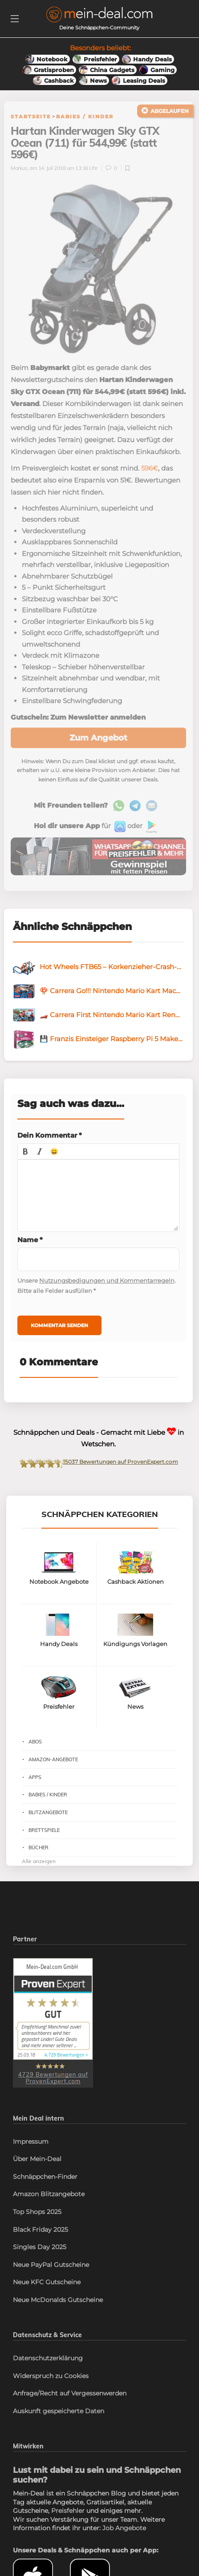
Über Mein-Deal (37, 2159)
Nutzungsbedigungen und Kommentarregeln (107, 1280)
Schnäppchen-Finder (45, 2177)
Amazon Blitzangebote (49, 2194)
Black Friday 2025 (40, 2230)
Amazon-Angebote (53, 1759)
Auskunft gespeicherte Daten (58, 2411)
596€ (149, 468)
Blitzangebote (48, 1812)
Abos (35, 1742)
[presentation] (25, 1151)
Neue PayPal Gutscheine (51, 2265)
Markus (19, 168)
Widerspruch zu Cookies (51, 2376)
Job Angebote (124, 2528)
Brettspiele (44, 1830)
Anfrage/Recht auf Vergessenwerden (69, 2393)
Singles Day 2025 (39, 2247)
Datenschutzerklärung (48, 2358)
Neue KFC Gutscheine (47, 2282)
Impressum (31, 2141)
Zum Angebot (98, 738)
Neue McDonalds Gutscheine (58, 2300)
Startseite (31, 116)
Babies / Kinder (85, 116)
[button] (25, 1151)
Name (30, 1240)
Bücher (38, 1847)
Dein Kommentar (49, 1135)
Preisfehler (68, 2511)
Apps (34, 1777)
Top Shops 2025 (37, 2212)
